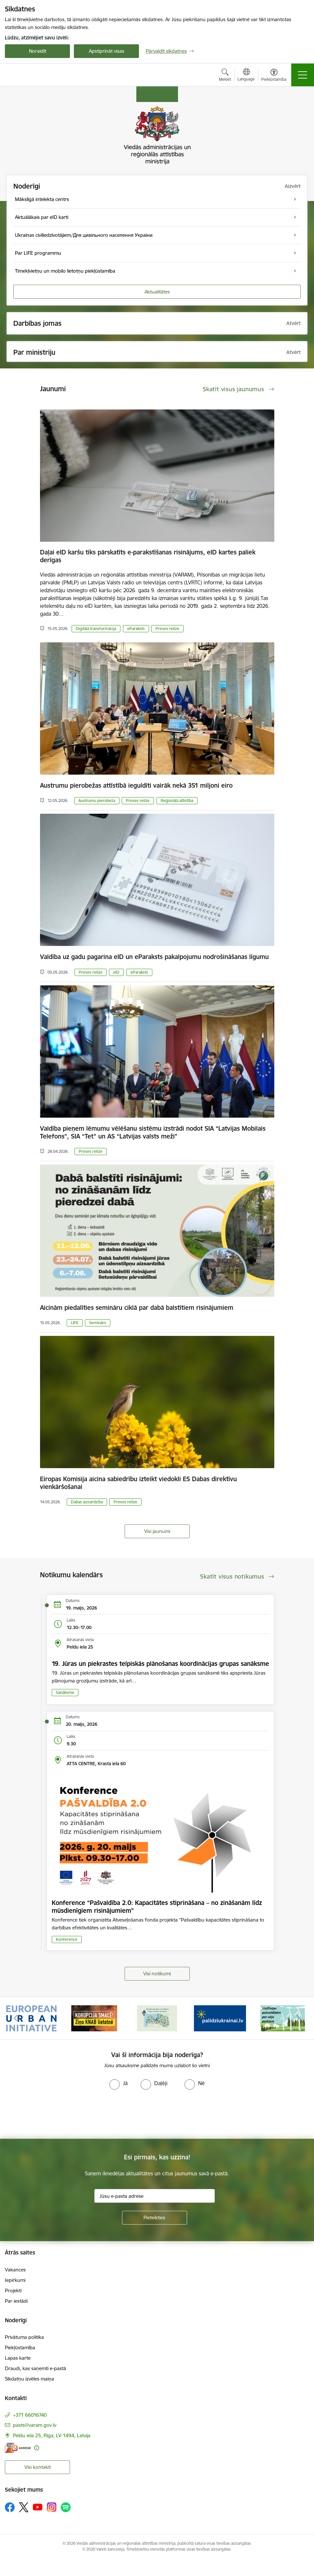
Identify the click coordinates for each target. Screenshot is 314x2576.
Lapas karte (18, 2358)
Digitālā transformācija (96, 628)
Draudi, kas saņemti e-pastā (35, 2368)
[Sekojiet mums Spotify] (66, 2507)
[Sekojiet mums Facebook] (10, 2507)
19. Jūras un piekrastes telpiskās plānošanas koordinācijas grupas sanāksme (160, 1663)
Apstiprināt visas (106, 51)
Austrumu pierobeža (96, 800)
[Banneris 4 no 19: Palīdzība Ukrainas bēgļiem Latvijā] (220, 2018)
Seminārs (97, 1322)
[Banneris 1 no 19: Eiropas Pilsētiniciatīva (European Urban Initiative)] (31, 2018)
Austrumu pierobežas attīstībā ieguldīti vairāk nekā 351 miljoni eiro (136, 785)
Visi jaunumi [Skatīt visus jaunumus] (157, 1531)
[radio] (118, 2083)
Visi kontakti (37, 2467)
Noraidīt (37, 51)
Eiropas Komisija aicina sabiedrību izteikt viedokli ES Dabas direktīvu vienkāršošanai (138, 1483)
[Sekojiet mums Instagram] (52, 2507)
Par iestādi (16, 2301)
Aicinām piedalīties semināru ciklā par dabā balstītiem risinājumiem (136, 1307)
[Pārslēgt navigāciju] (302, 75)
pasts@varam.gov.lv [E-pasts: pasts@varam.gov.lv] (34, 2425)
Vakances (15, 2270)
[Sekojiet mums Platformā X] (24, 2507)
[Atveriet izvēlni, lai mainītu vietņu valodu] (246, 75)
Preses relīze (167, 628)
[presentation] (54, 2114)
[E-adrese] (18, 2447)
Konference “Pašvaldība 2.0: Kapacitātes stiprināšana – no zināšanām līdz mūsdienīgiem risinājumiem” (157, 1906)
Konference (66, 1939)
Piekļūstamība (20, 2347)
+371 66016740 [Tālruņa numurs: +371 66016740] (30, 2415)
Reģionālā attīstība (177, 800)
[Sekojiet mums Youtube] (38, 2507)
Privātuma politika (24, 2337)
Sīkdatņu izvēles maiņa (29, 2379)
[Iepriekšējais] (16, 2018)
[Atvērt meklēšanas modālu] (225, 76)
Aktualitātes (157, 292)
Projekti (13, 2290)
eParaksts (136, 628)
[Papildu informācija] (36, 2447)
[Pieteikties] (154, 2218)
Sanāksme (65, 1692)
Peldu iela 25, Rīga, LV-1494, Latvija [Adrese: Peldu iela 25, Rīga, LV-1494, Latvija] (51, 2435)
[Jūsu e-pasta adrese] (154, 2196)
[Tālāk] (298, 2018)
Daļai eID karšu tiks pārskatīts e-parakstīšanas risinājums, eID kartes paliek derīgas (147, 556)
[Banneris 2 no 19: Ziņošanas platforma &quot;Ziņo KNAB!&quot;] (94, 2018)
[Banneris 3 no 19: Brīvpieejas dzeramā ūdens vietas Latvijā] (157, 2018)
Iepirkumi (15, 2280)
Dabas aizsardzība (87, 1501)
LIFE (74, 1322)
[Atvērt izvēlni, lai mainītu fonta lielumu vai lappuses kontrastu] (274, 76)
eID (116, 972)
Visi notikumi (157, 1973)
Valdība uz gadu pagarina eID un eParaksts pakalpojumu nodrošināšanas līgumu (154, 957)
